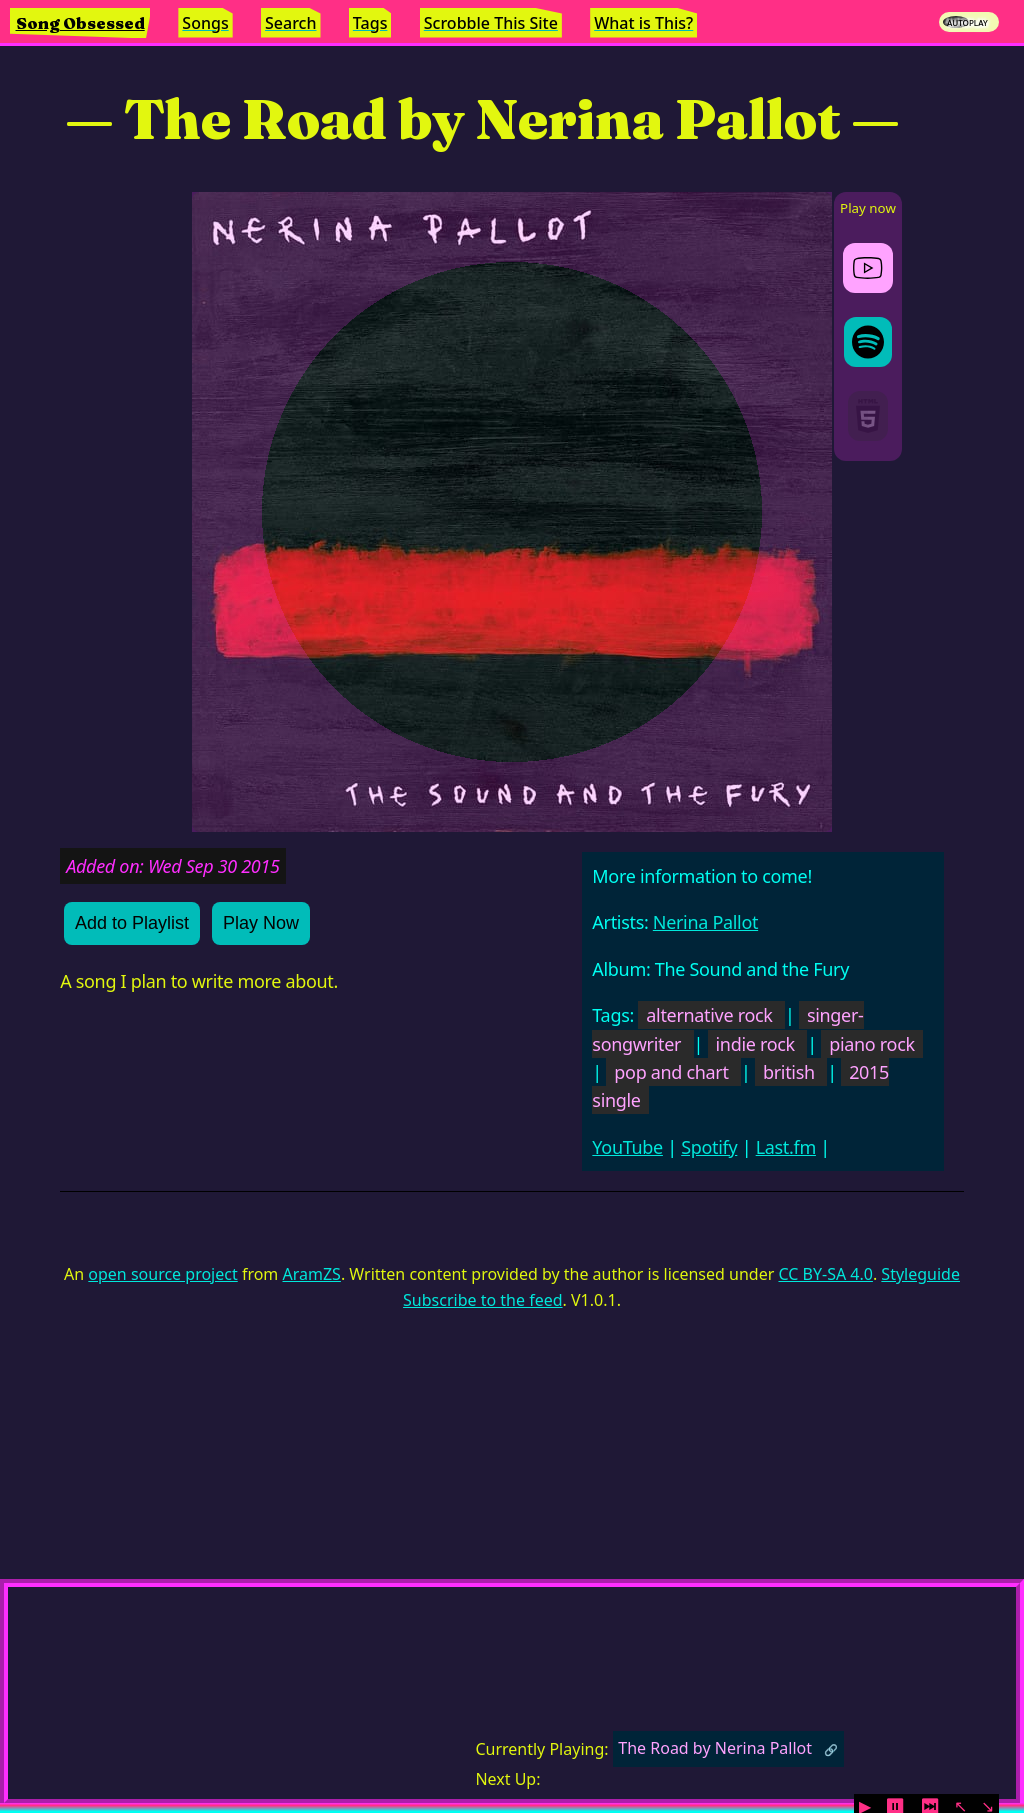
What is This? (643, 23)
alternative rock (709, 1015)
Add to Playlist (132, 923)
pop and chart (671, 1072)
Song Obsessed (80, 23)
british (789, 1072)
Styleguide (920, 1274)
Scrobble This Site (491, 23)
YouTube (627, 1147)
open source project (162, 1274)
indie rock (755, 1044)
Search (290, 23)
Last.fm (786, 1147)
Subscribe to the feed (482, 1300)
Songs (205, 23)
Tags (370, 23)
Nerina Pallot (705, 922)
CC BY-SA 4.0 (825, 1274)
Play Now (261, 923)
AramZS (312, 1274)
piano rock (872, 1044)
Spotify (709, 1147)
